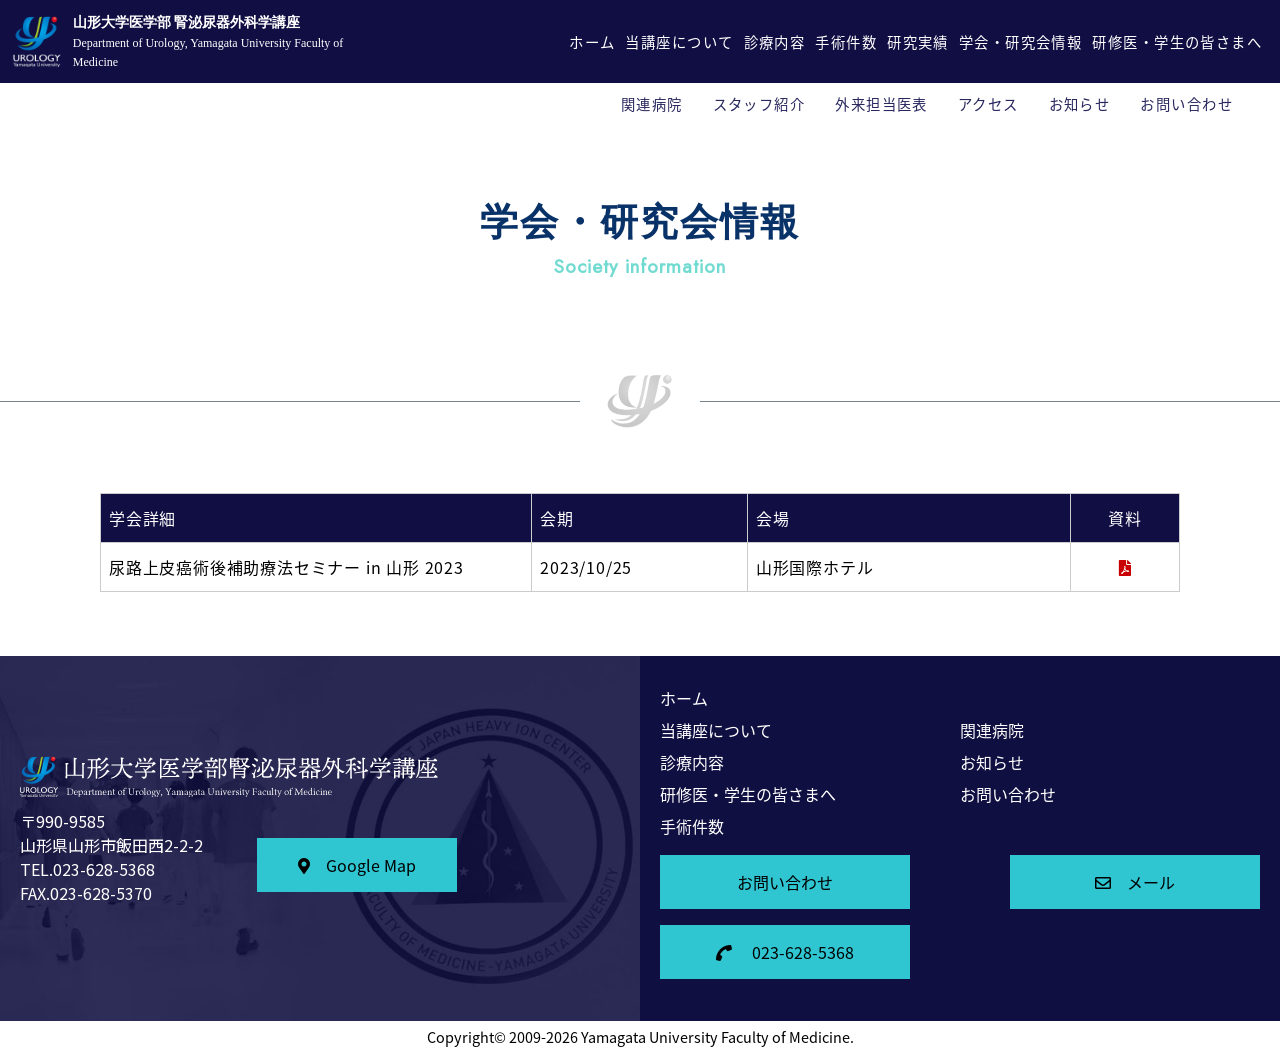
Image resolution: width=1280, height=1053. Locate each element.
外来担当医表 (881, 104)
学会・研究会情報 (1021, 42)
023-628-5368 (785, 952)
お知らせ (1080, 104)
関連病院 (652, 104)
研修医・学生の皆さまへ (1177, 42)
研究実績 (918, 42)
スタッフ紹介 (759, 104)
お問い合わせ (1186, 104)
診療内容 (775, 42)
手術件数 (846, 42)
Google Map (357, 865)
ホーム (592, 42)
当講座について (679, 42)
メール (1135, 882)
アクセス (988, 104)
